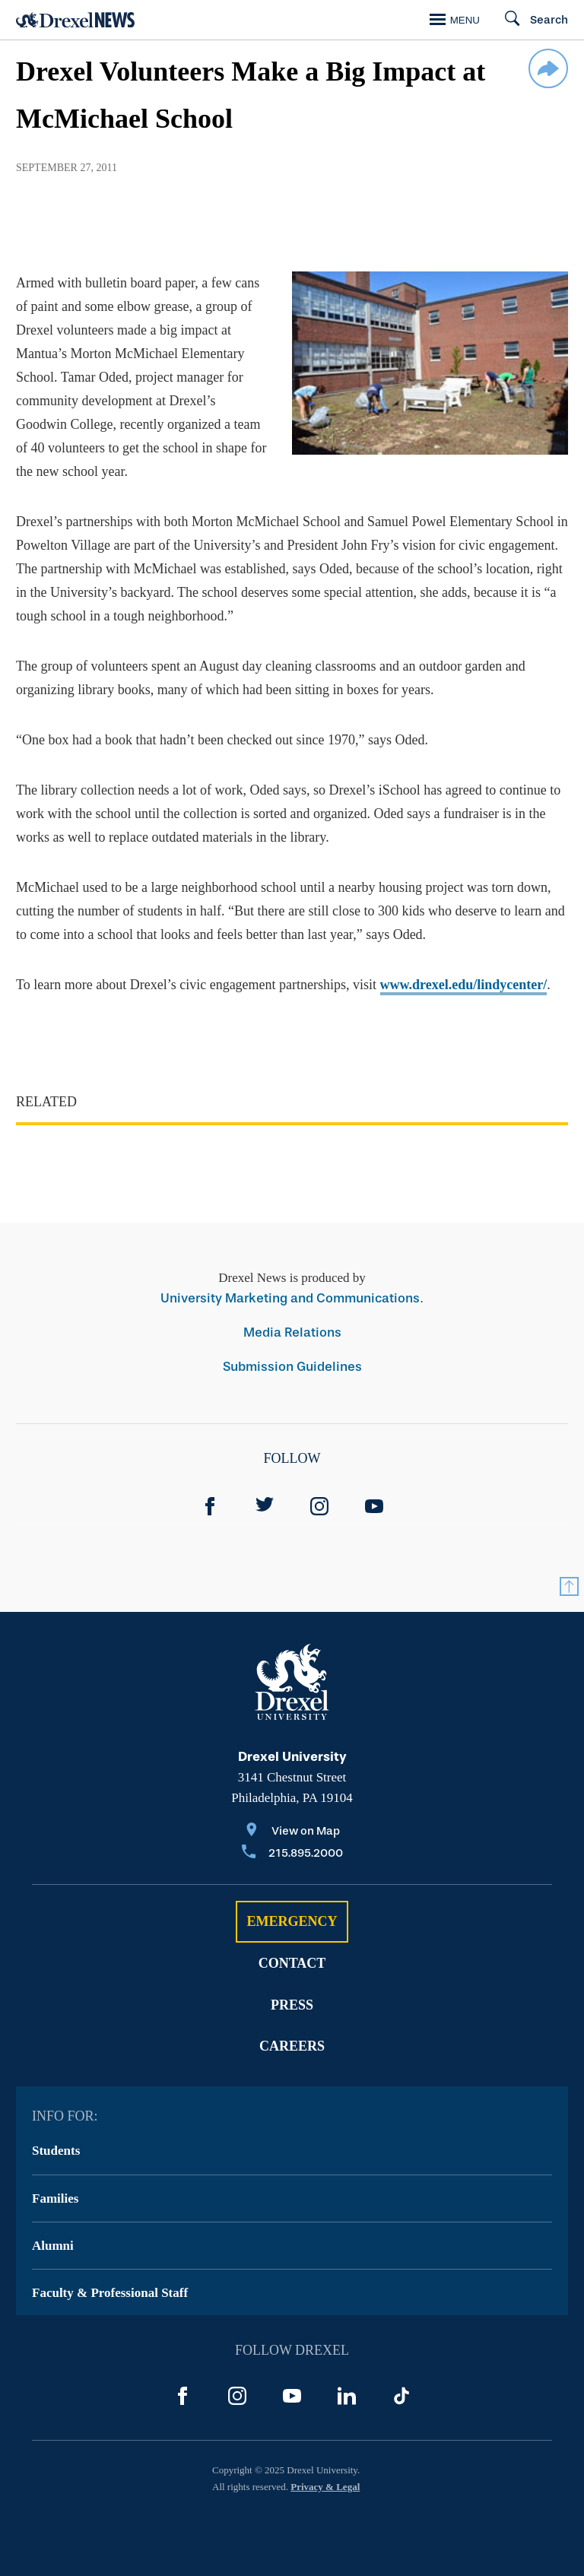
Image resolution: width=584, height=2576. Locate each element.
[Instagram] (319, 1506)
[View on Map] (292, 1832)
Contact (292, 1963)
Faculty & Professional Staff (110, 2293)
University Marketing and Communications (290, 1298)
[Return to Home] (75, 20)
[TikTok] (401, 2396)
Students (56, 2150)
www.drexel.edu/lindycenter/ (464, 984)
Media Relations (292, 1332)
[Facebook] (210, 1506)
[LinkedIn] (347, 2396)
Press (292, 2005)
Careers (292, 2046)
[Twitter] (265, 1506)
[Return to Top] (569, 1586)
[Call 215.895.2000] (292, 1854)
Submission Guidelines (292, 1367)
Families (55, 2198)
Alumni (53, 2245)
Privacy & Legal (325, 2486)
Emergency (291, 1921)
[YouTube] (374, 1506)
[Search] (529, 20)
